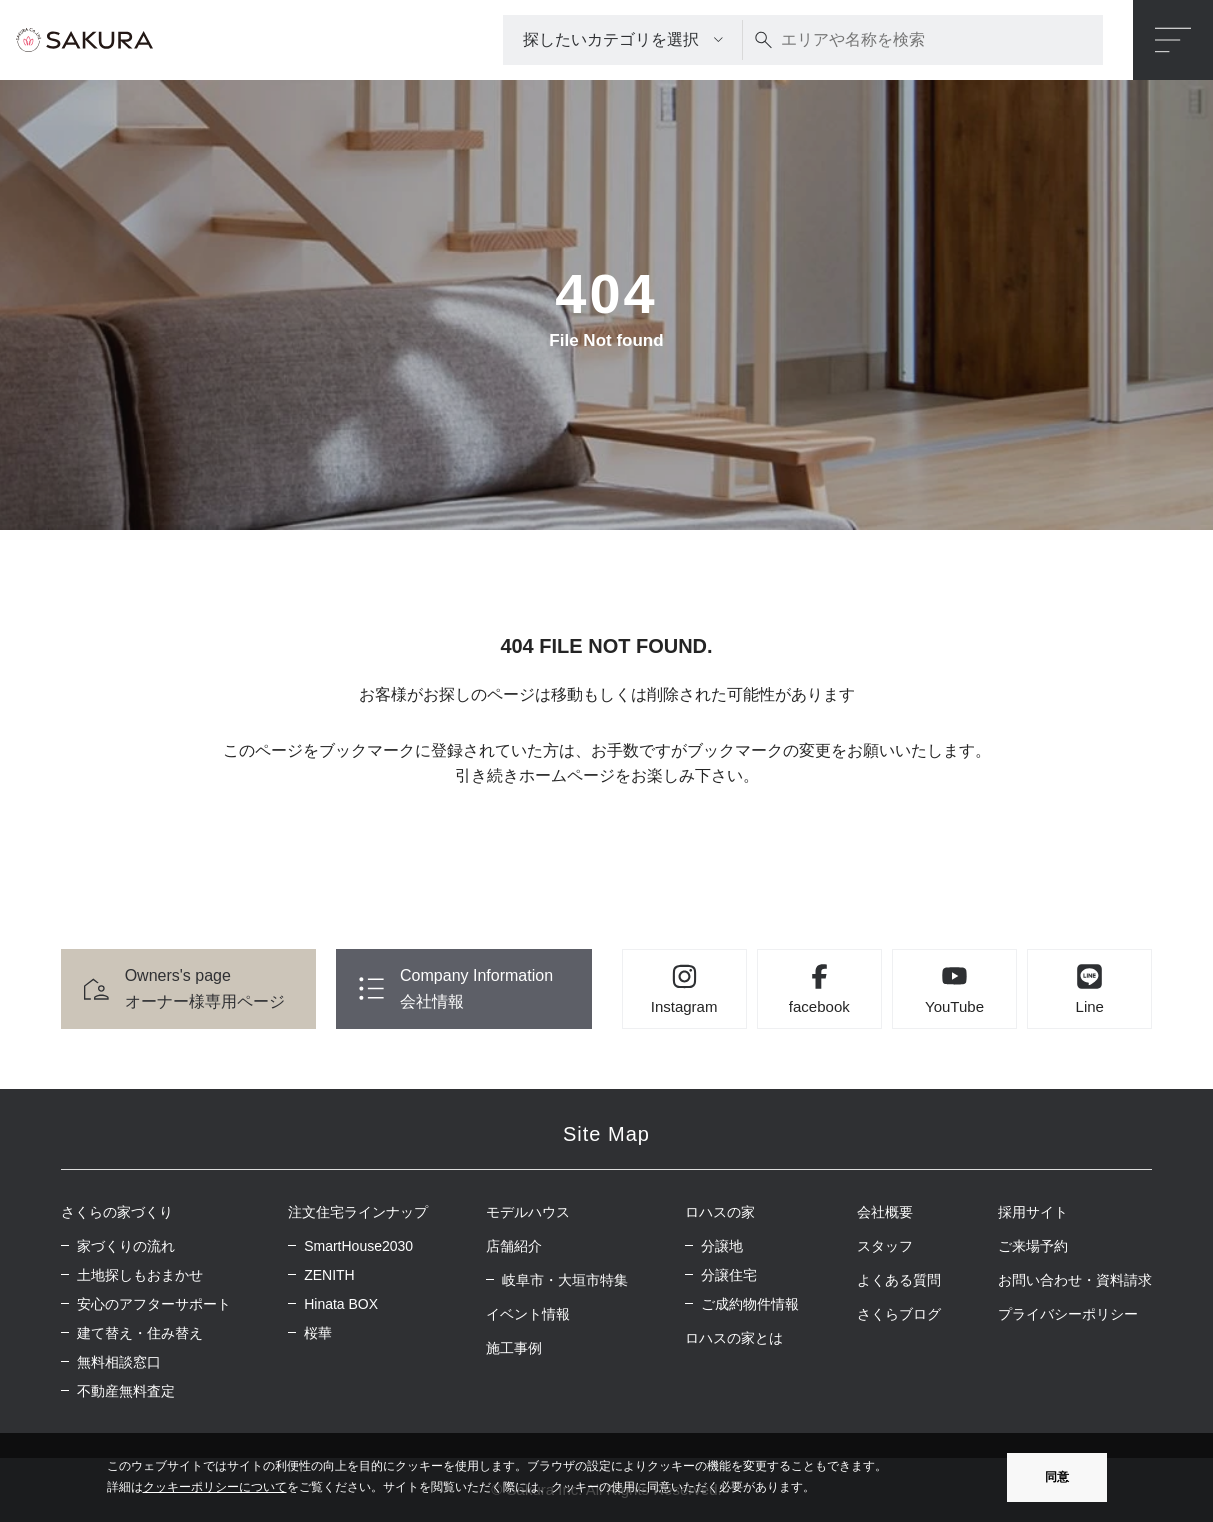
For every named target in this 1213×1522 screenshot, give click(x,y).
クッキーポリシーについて (215, 1487)
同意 (1057, 1477)
